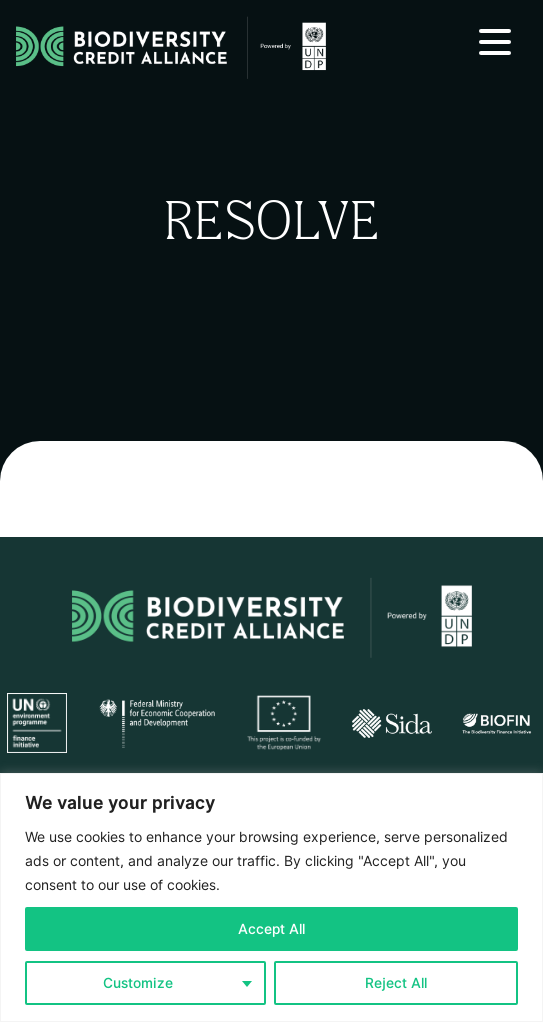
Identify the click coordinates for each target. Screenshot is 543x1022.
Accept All (271, 929)
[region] (271, 897)
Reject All (396, 983)
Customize (138, 983)
